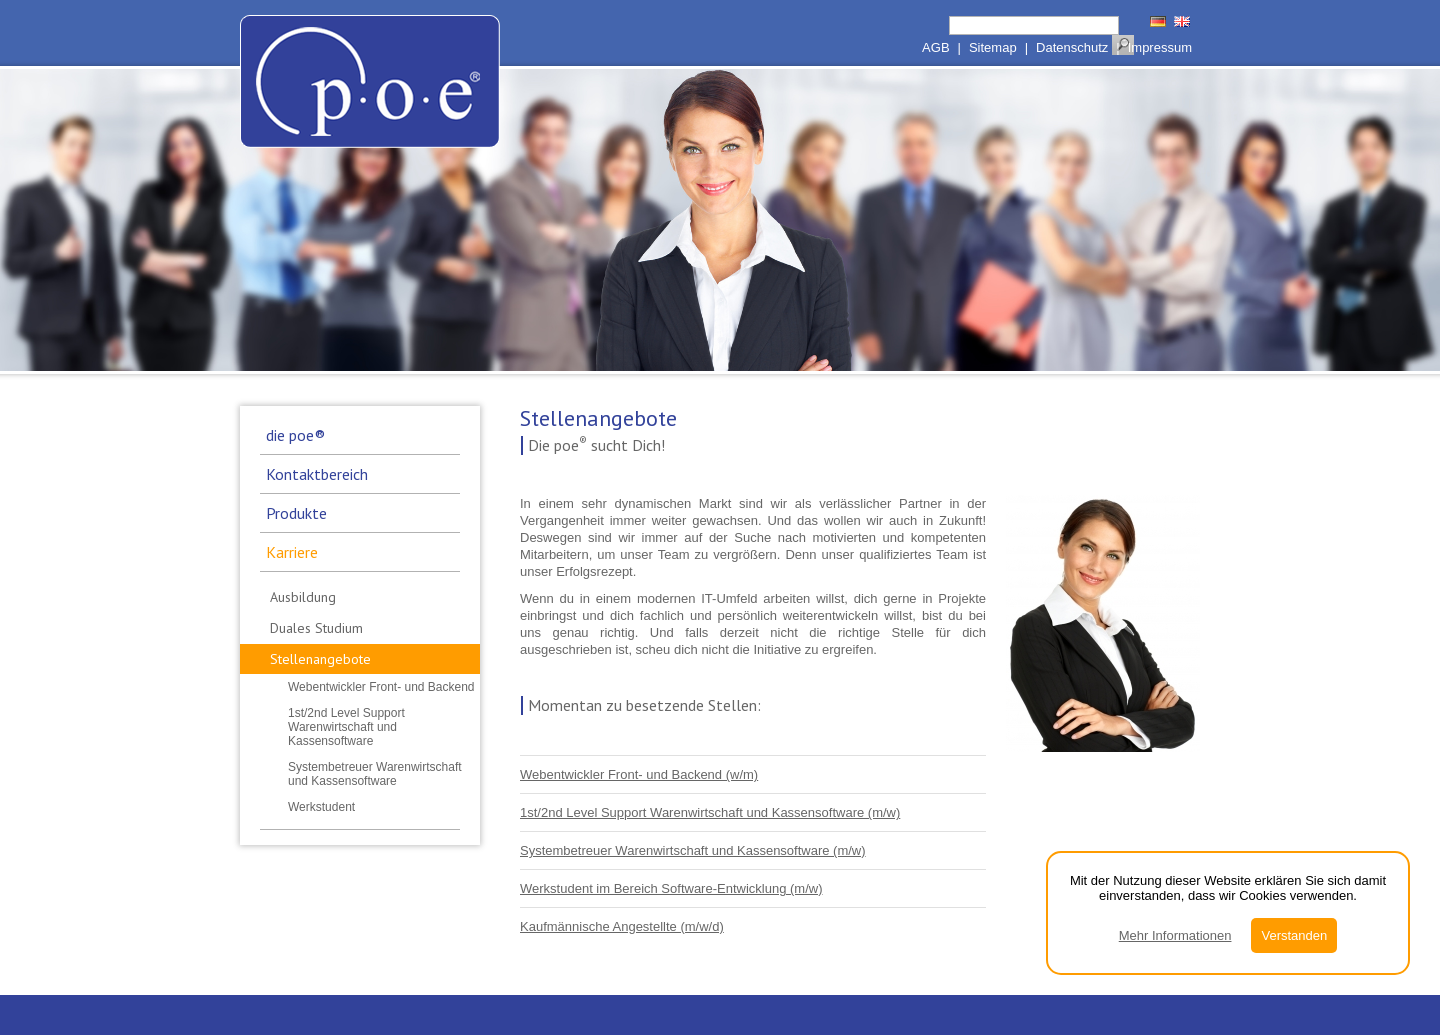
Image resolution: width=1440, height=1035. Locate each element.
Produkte (296, 513)
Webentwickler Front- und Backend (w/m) (639, 774)
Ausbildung (303, 597)
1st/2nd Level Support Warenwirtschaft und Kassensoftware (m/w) (710, 812)
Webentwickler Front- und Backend (381, 687)
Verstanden (1294, 935)
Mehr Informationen (1175, 935)
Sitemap (993, 47)
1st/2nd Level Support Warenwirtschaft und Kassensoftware (346, 727)
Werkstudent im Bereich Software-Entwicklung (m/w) (671, 888)
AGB (935, 47)
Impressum (1160, 47)
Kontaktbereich (317, 474)
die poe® (295, 435)
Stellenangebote (320, 659)
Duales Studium (316, 628)
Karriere (292, 552)
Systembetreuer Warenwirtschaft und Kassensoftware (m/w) (693, 850)
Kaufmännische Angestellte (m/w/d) (622, 926)
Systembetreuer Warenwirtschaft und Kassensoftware (375, 774)
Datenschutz (1072, 47)
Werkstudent (321, 807)
